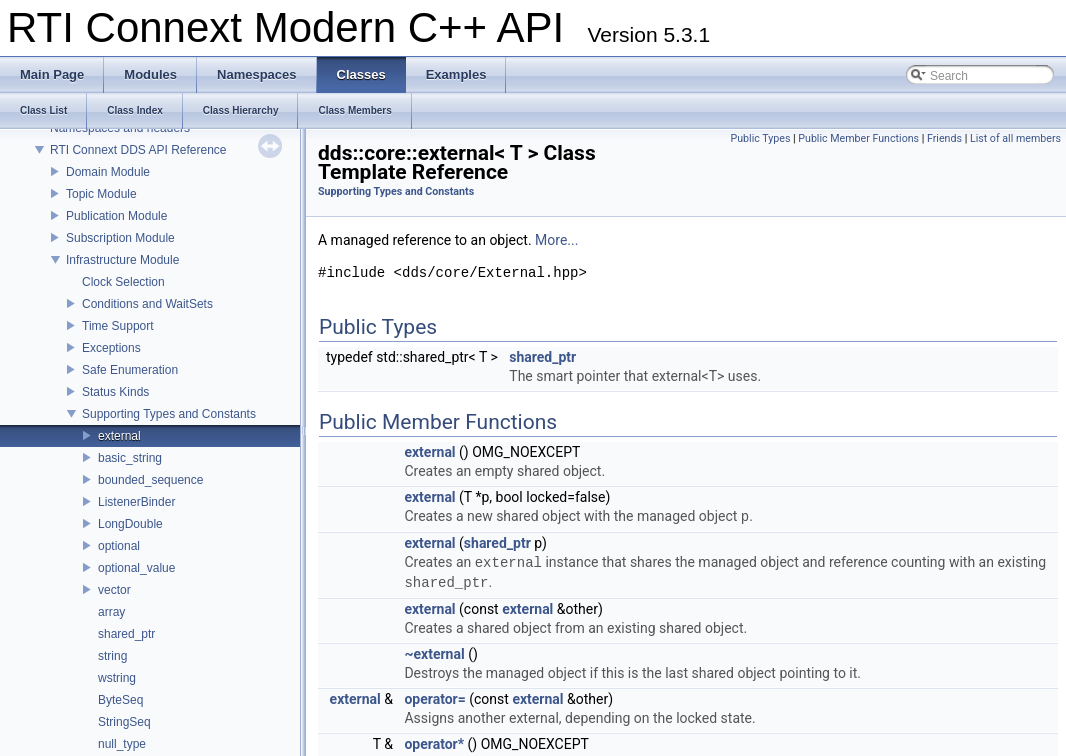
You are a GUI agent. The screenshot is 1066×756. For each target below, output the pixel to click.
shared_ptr (126, 634)
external (119, 436)
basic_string (130, 458)
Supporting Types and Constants (169, 414)
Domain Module (108, 172)
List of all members (1015, 138)
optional (119, 546)
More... (556, 240)
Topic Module (101, 194)
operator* (434, 744)
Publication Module (116, 216)
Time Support (118, 326)
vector (114, 590)
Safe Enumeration (130, 370)
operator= (434, 699)
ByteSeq (120, 700)
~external (434, 654)
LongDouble (130, 524)
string (112, 656)
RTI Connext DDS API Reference (138, 150)
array (111, 612)
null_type (122, 744)
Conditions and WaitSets (147, 304)
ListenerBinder (136, 502)
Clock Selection (123, 282)
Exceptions (111, 348)
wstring (117, 678)
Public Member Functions (858, 138)
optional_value (136, 568)
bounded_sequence (150, 480)
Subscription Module (120, 238)
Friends (944, 138)
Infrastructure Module (122, 260)
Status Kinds (115, 392)
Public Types (760, 138)
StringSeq (124, 722)
